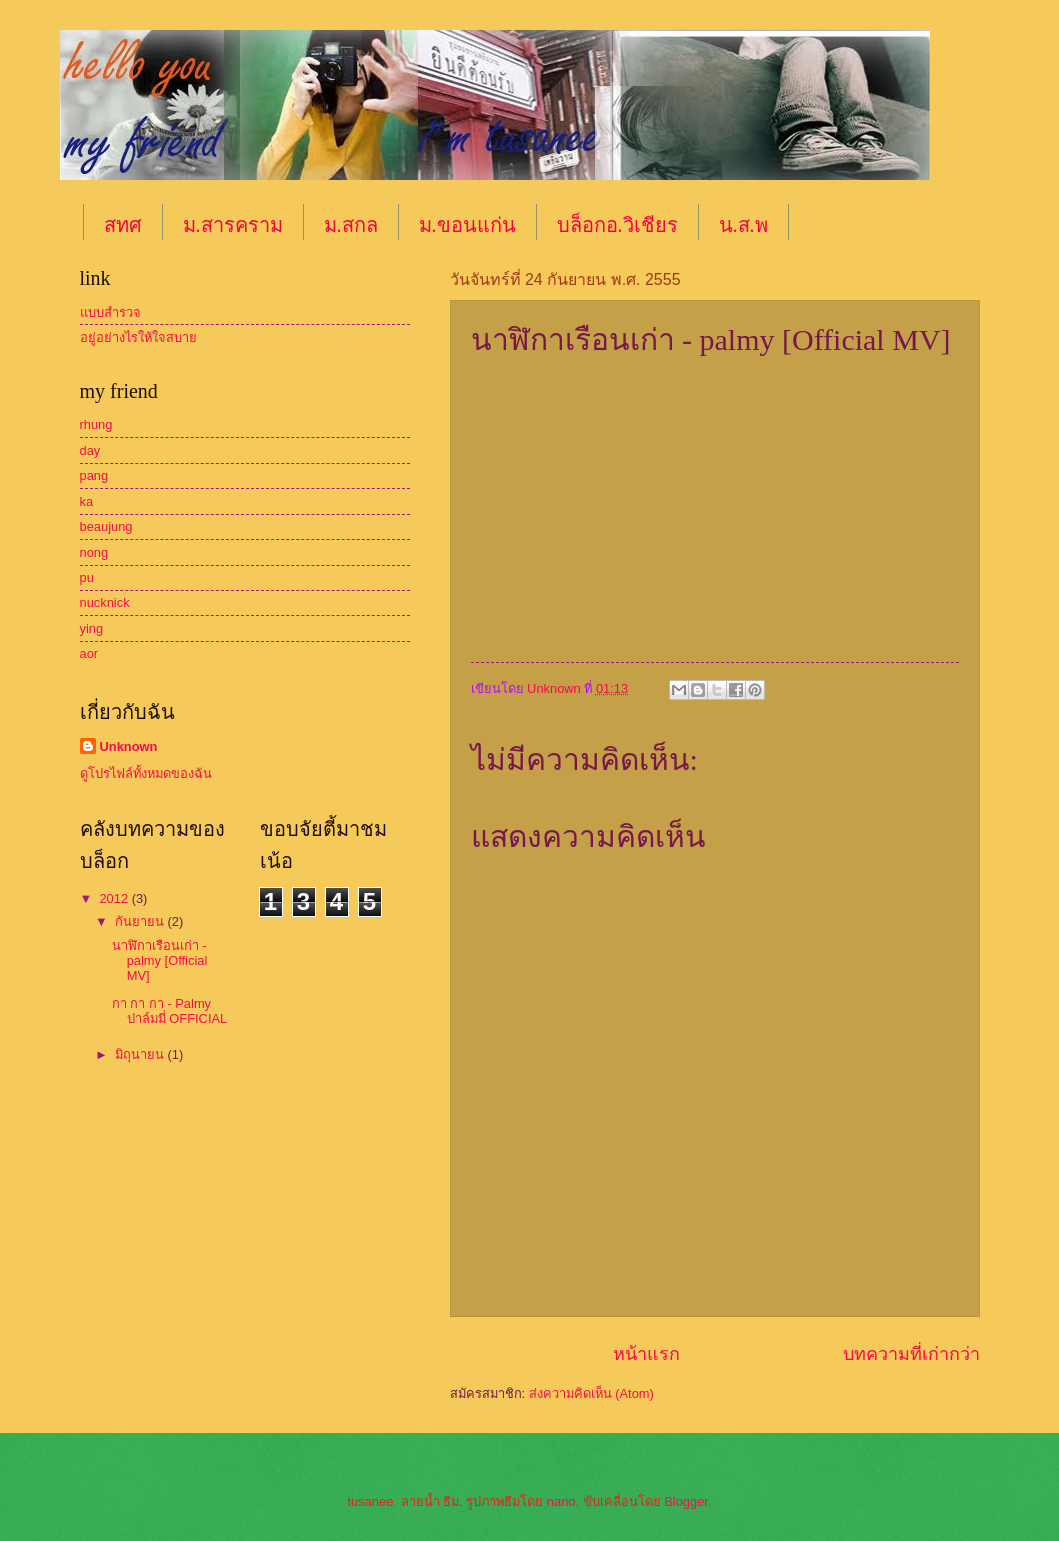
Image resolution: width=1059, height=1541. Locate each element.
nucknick (105, 602)
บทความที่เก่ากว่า (911, 1354)
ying (92, 628)
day (90, 450)
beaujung (106, 526)
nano (561, 1501)
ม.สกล (351, 225)
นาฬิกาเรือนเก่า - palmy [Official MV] (160, 961)
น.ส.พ (743, 225)
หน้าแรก (646, 1354)
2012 (115, 898)
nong (94, 552)
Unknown (129, 746)
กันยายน (141, 921)
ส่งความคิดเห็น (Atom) (591, 1393)
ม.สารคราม (233, 225)
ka (87, 501)
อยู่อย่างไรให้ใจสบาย (138, 337)
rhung (96, 424)
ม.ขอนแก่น (467, 225)
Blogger (686, 1501)
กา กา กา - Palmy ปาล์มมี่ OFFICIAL (170, 1011)
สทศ (123, 225)
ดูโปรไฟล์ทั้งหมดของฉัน (146, 773)
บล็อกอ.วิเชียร (617, 225)
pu (87, 577)
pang (94, 475)
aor (89, 653)
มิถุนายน (141, 1054)
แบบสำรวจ (110, 312)
